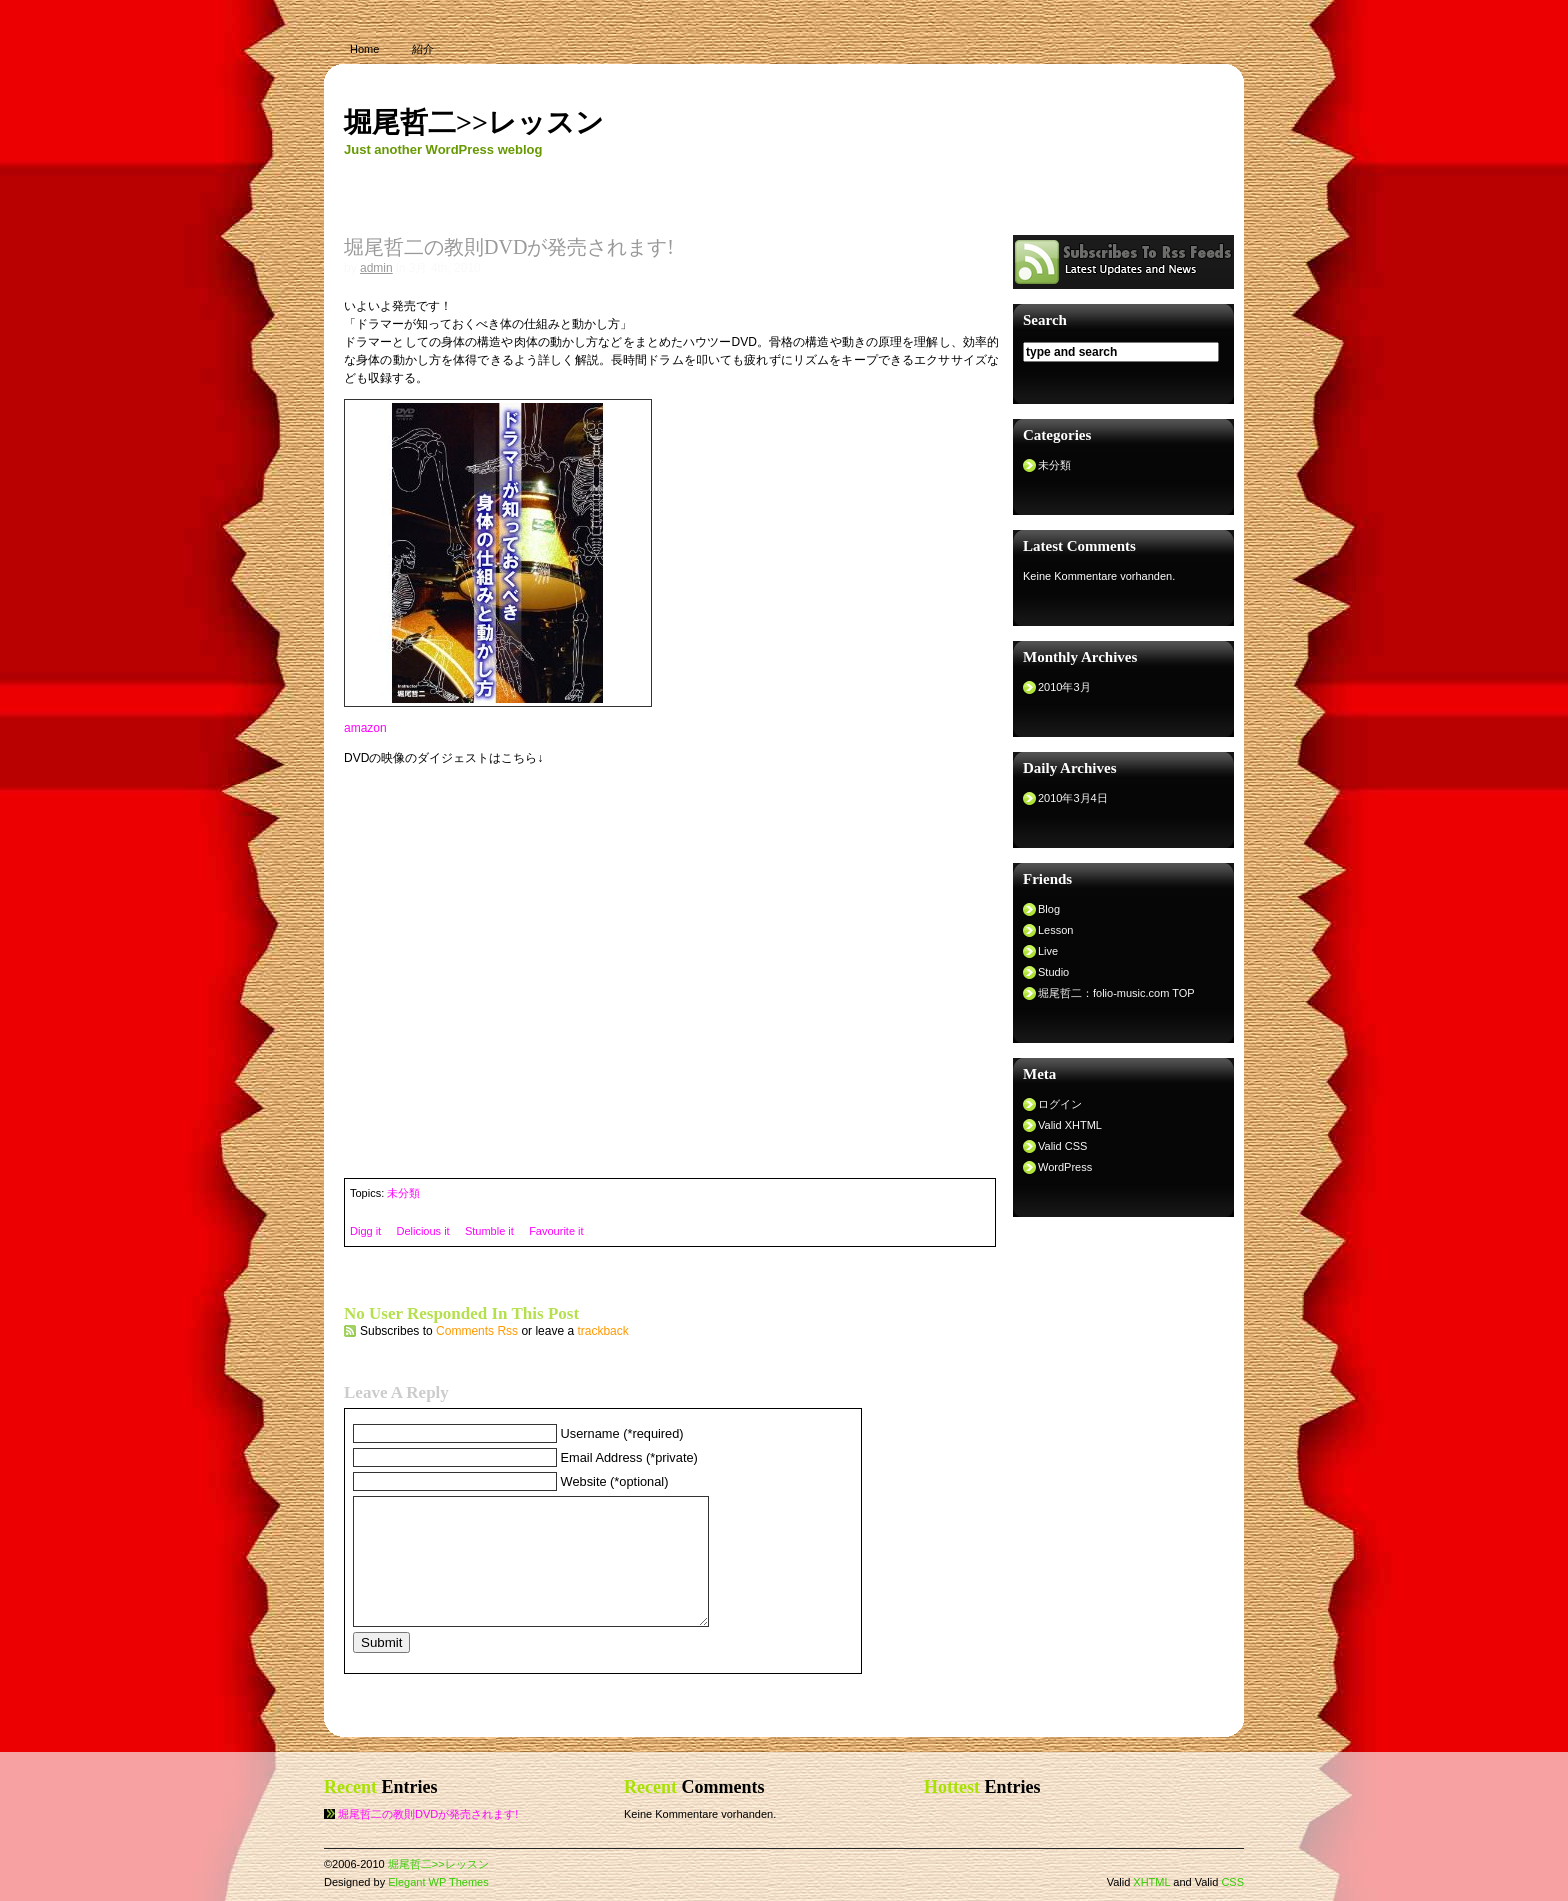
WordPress (1065, 1167)
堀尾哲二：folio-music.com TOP (1116, 993)
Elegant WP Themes (438, 1882)
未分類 (403, 1193)
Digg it (365, 1231)
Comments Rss (477, 1331)
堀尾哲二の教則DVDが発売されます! (428, 1814)
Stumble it (489, 1231)
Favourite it (556, 1231)
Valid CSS (1062, 1146)
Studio (1053, 972)
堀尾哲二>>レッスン (474, 122)
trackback (602, 1331)
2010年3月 (1064, 687)
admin (376, 268)
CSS (1232, 1882)
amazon (365, 728)
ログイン (1060, 1104)
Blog (1049, 909)
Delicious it (422, 1231)
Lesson (1055, 930)
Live (1048, 951)
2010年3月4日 (1073, 798)
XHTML (1151, 1882)
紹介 (423, 49)
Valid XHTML (1070, 1125)
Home (364, 49)
